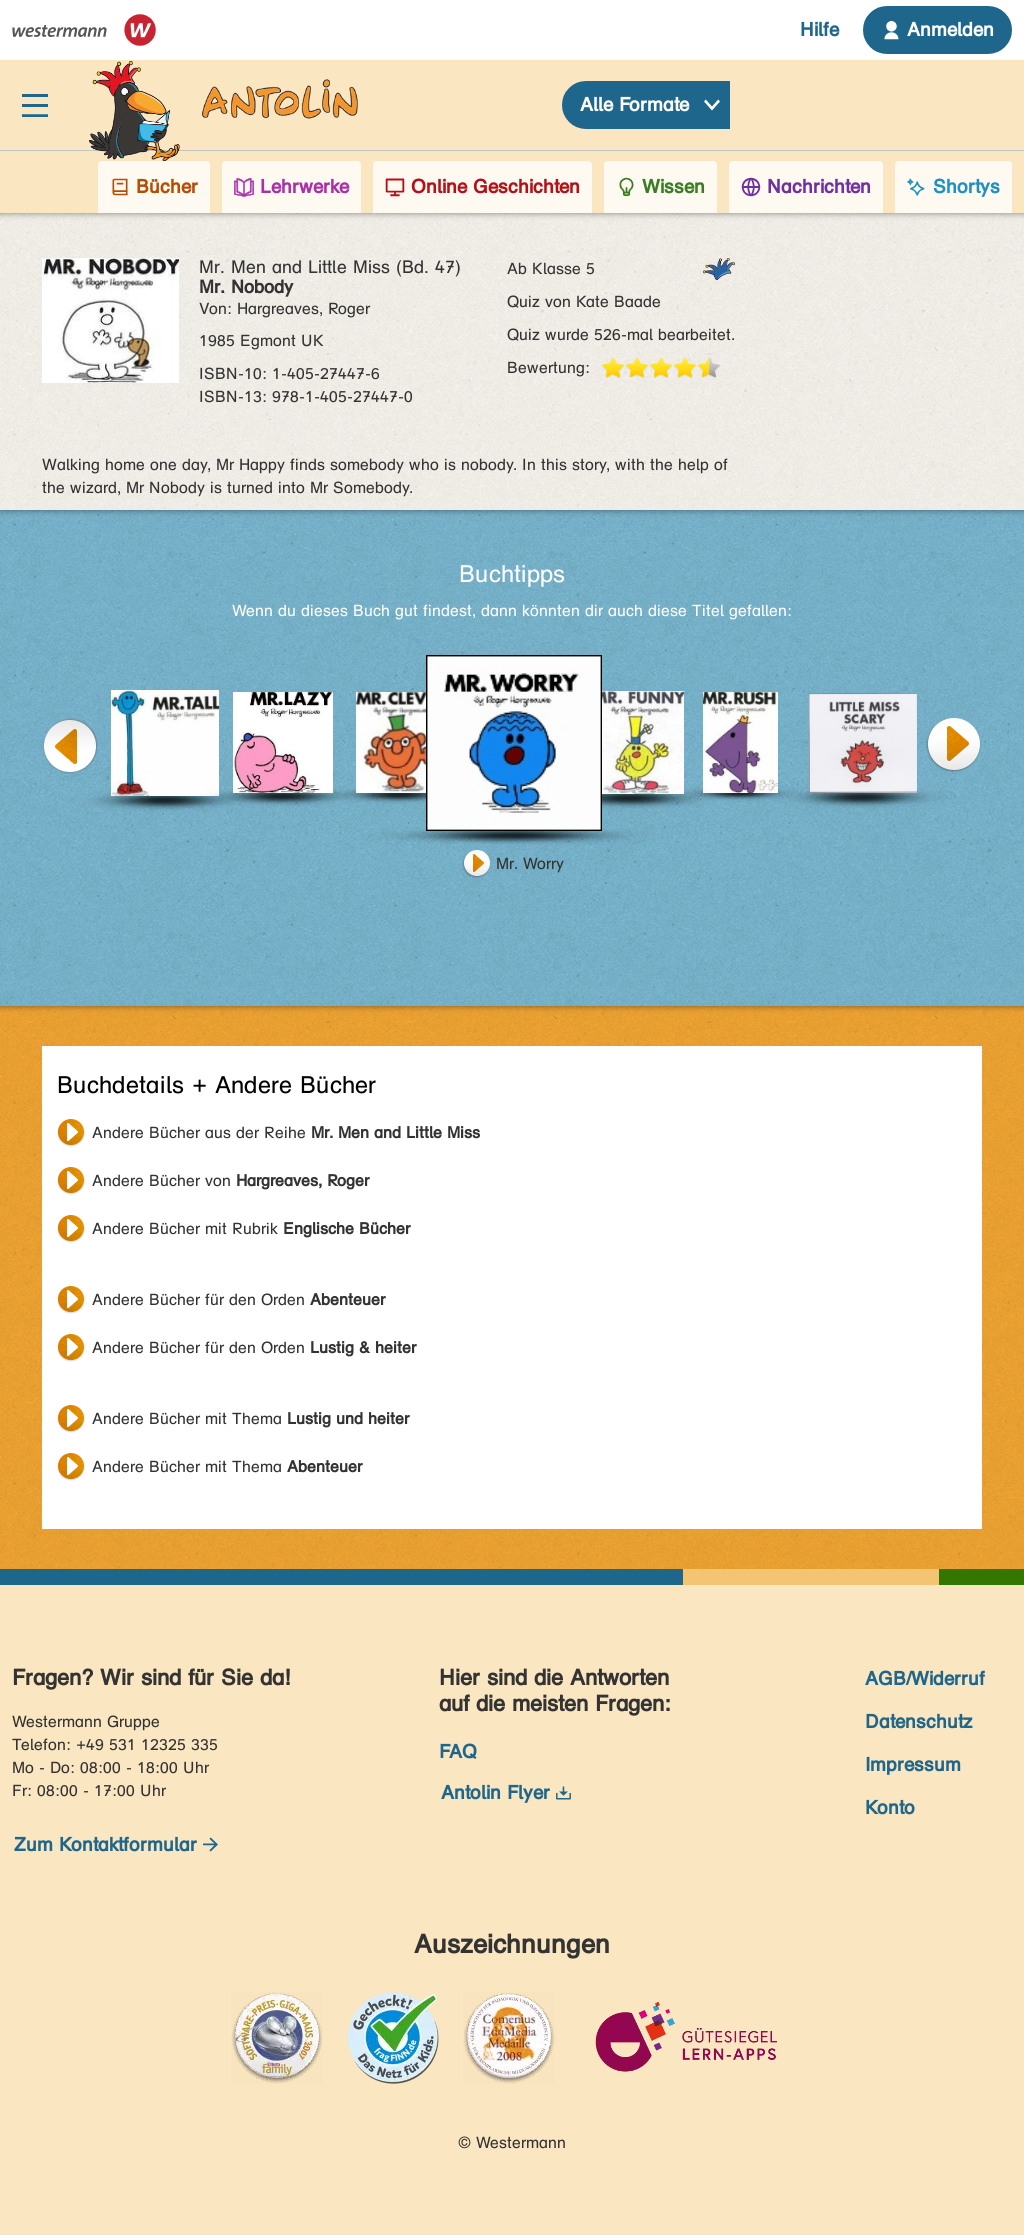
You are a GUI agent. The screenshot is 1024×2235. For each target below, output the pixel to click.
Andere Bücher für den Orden (238, 1299)
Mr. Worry (530, 863)
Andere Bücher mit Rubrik (251, 1228)
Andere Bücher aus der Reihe (286, 1132)
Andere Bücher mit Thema (250, 1418)
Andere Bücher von (230, 1180)
